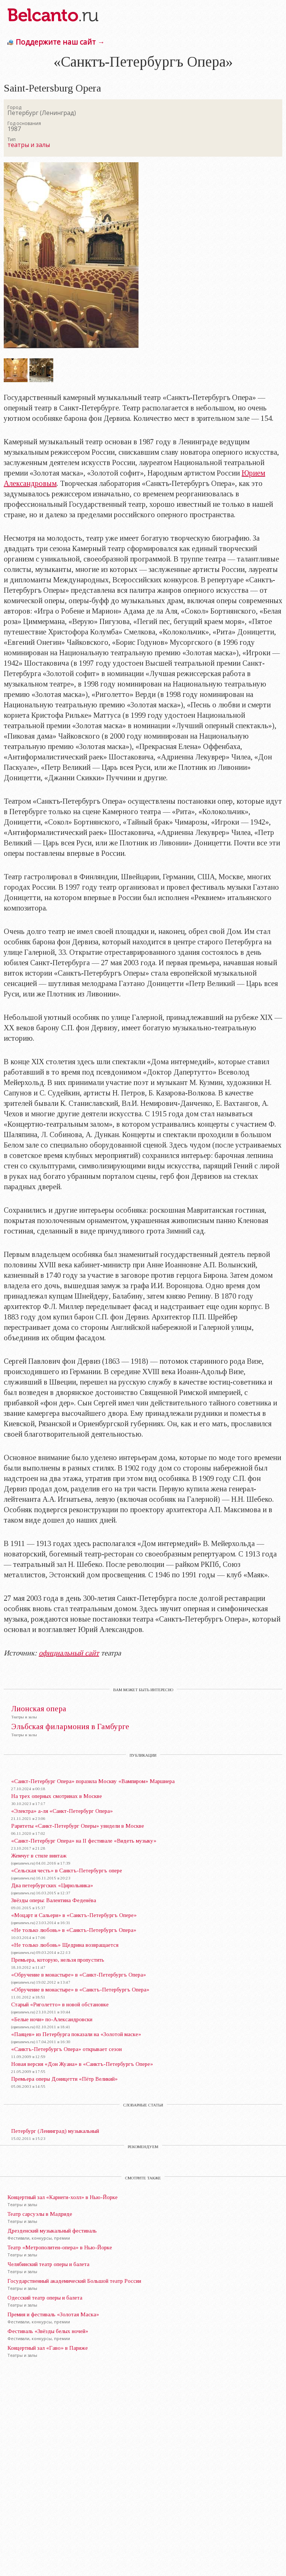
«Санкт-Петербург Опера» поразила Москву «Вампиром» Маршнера (93, 1781)
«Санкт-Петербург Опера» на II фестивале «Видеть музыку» (83, 1841)
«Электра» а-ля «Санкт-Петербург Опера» (62, 1811)
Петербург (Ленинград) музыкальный (55, 2131)
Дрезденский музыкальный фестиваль (52, 2231)
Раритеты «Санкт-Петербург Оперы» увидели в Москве (77, 1826)
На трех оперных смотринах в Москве (56, 1796)
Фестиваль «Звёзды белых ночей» (47, 2331)
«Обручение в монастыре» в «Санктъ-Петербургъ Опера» (80, 1990)
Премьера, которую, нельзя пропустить (57, 1960)
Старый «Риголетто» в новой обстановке (60, 2004)
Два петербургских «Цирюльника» (52, 1885)
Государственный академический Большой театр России (74, 2281)
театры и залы (28, 145)
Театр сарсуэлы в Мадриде (39, 2214)
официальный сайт (69, 1653)
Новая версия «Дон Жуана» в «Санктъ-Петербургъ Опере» (82, 2064)
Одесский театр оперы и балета (44, 2298)
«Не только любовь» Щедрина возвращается (64, 1945)
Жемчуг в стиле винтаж (39, 1856)
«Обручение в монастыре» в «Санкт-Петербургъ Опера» (78, 1975)
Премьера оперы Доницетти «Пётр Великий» (64, 2079)
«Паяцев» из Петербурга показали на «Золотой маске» (76, 2034)
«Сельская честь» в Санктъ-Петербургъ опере (66, 1870)
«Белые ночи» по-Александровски (51, 2019)
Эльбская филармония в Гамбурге (70, 1726)
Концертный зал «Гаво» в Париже (47, 2348)
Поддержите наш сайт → (60, 42)
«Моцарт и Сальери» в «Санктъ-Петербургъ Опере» (74, 1915)
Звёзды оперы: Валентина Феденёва (53, 1900)
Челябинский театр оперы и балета (48, 2264)
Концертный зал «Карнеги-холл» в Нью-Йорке (62, 2197)
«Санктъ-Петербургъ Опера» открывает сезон (66, 2049)
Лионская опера (38, 1709)
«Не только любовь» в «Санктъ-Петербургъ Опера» (73, 1930)
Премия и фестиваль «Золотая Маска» (53, 2314)
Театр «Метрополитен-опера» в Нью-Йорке (59, 2247)
